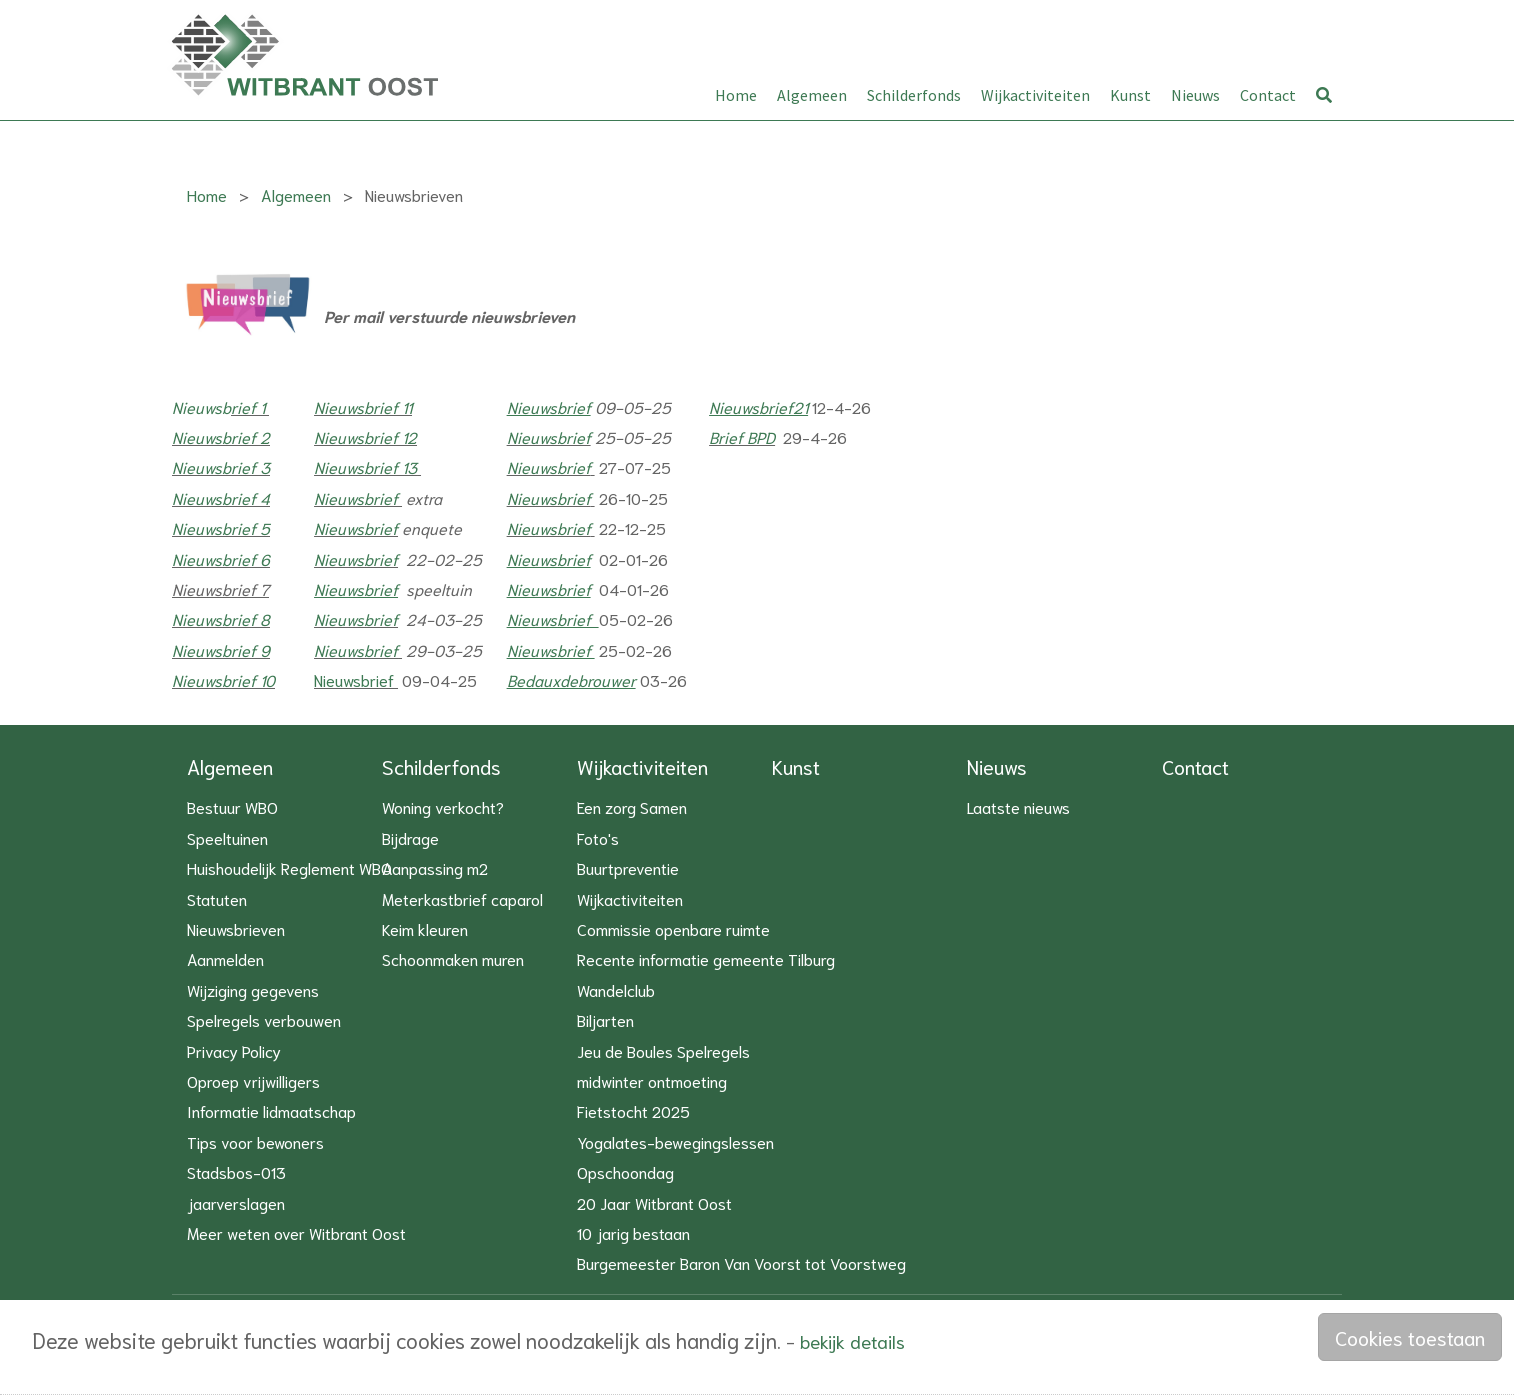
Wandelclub (616, 989)
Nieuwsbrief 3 (221, 467)
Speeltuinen (227, 837)
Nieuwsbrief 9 (221, 650)
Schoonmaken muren (453, 958)
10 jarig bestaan (633, 1232)
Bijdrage (410, 837)
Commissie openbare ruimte (673, 928)
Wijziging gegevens (253, 989)
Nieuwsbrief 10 (223, 680)
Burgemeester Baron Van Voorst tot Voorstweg (741, 1262)
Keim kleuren (425, 928)
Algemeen (812, 95)
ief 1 (253, 406)
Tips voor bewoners (255, 1141)
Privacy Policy (234, 1050)
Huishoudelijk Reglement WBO (289, 867)
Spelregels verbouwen (264, 1019)
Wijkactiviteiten (1035, 95)
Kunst (1130, 95)
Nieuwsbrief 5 (221, 528)
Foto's (598, 837)
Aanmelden (225, 958)
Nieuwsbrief (549, 437)
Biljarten (605, 1019)
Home (736, 95)
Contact (1268, 95)
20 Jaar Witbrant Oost (654, 1202)
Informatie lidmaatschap (271, 1110)
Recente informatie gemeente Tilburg (706, 958)
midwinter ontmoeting (652, 1080)
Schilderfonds (914, 95)
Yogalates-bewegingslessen (675, 1141)
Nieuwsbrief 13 (365, 467)
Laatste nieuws (1018, 806)
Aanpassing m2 (435, 867)
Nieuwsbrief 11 (363, 406)
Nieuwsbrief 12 (365, 437)
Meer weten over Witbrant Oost (296, 1232)
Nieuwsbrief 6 (221, 558)
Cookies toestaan (1410, 1337)
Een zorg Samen (632, 806)
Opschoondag (625, 1171)
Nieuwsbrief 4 (221, 498)
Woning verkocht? (443, 806)
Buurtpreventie (628, 867)
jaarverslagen (236, 1202)
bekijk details (852, 1341)
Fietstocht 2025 (633, 1110)
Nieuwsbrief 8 (221, 619)
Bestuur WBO (232, 806)
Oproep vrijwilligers (253, 1080)
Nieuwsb (201, 406)
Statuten (217, 898)
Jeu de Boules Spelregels (663, 1050)
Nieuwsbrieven (236, 928)
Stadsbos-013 (236, 1171)
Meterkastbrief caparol (462, 898)
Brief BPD (742, 437)
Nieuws (1195, 95)
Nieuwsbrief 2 (221, 437)
